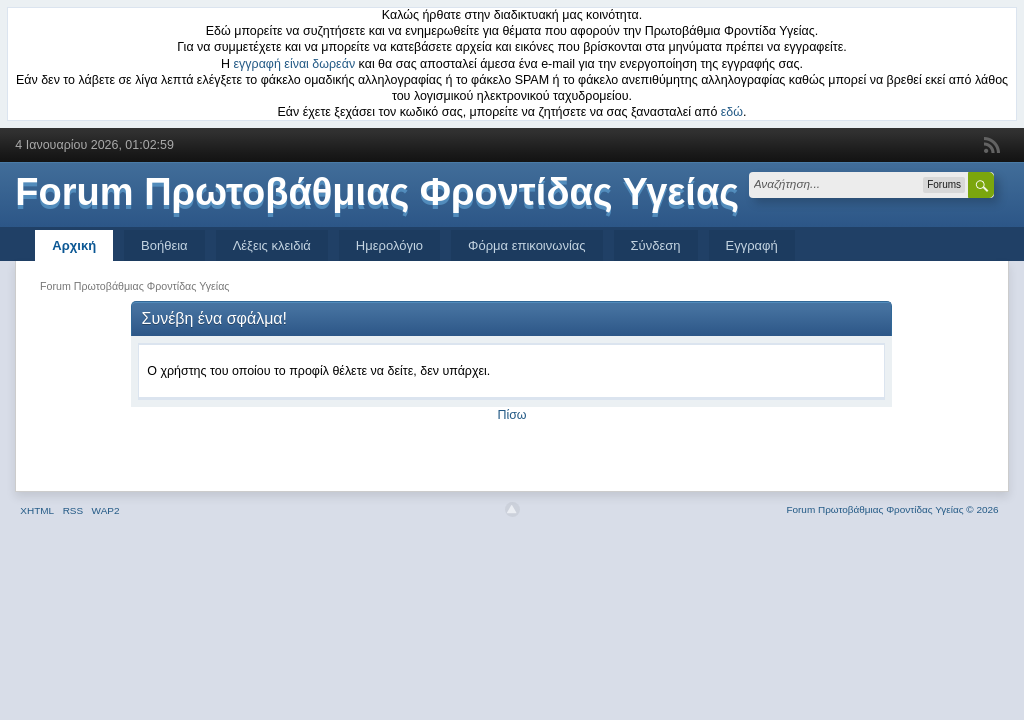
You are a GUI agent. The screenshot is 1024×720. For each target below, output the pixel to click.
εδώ (732, 112)
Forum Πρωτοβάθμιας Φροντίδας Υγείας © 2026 (892, 509)
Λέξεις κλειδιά (272, 245)
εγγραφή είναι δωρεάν (295, 64)
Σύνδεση (656, 245)
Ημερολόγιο (389, 245)
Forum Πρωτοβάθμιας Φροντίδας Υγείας (377, 192)
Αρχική (74, 245)
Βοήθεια (164, 245)
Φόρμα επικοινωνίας (527, 245)
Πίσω (511, 415)
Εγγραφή (752, 245)
